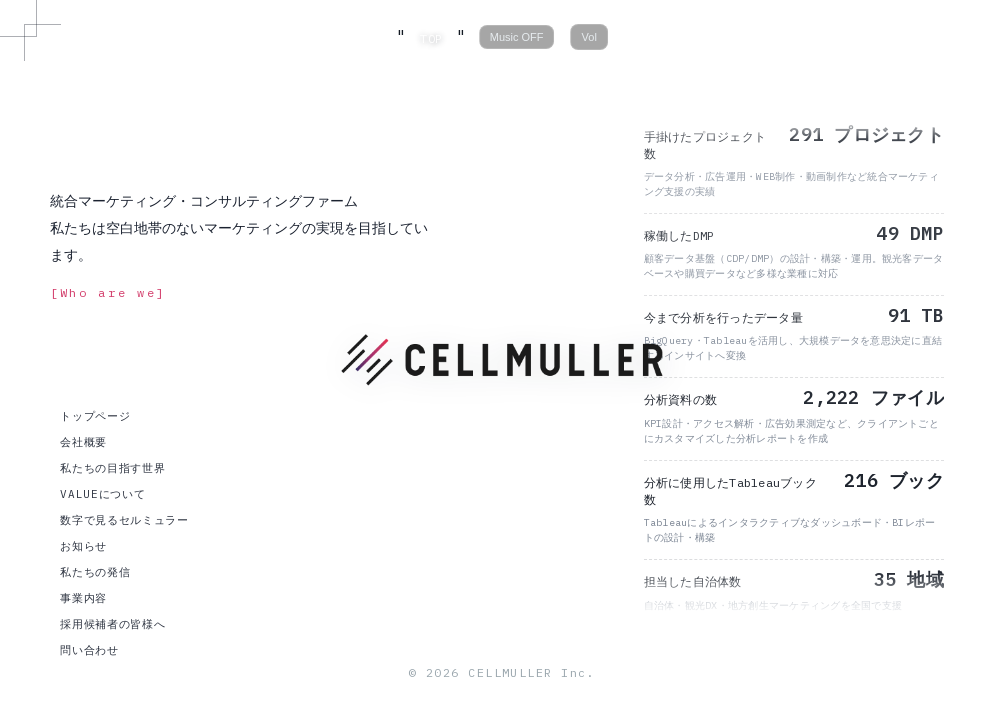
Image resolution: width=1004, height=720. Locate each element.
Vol (589, 37)
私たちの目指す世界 (112, 468)
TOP (431, 38)
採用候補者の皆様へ (112, 624)
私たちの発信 (95, 572)
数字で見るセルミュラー (124, 520)
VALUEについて (102, 494)
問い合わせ (89, 650)
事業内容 (83, 598)
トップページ (95, 416)
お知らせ (83, 546)
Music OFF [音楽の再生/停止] (517, 37)
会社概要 (83, 442)
